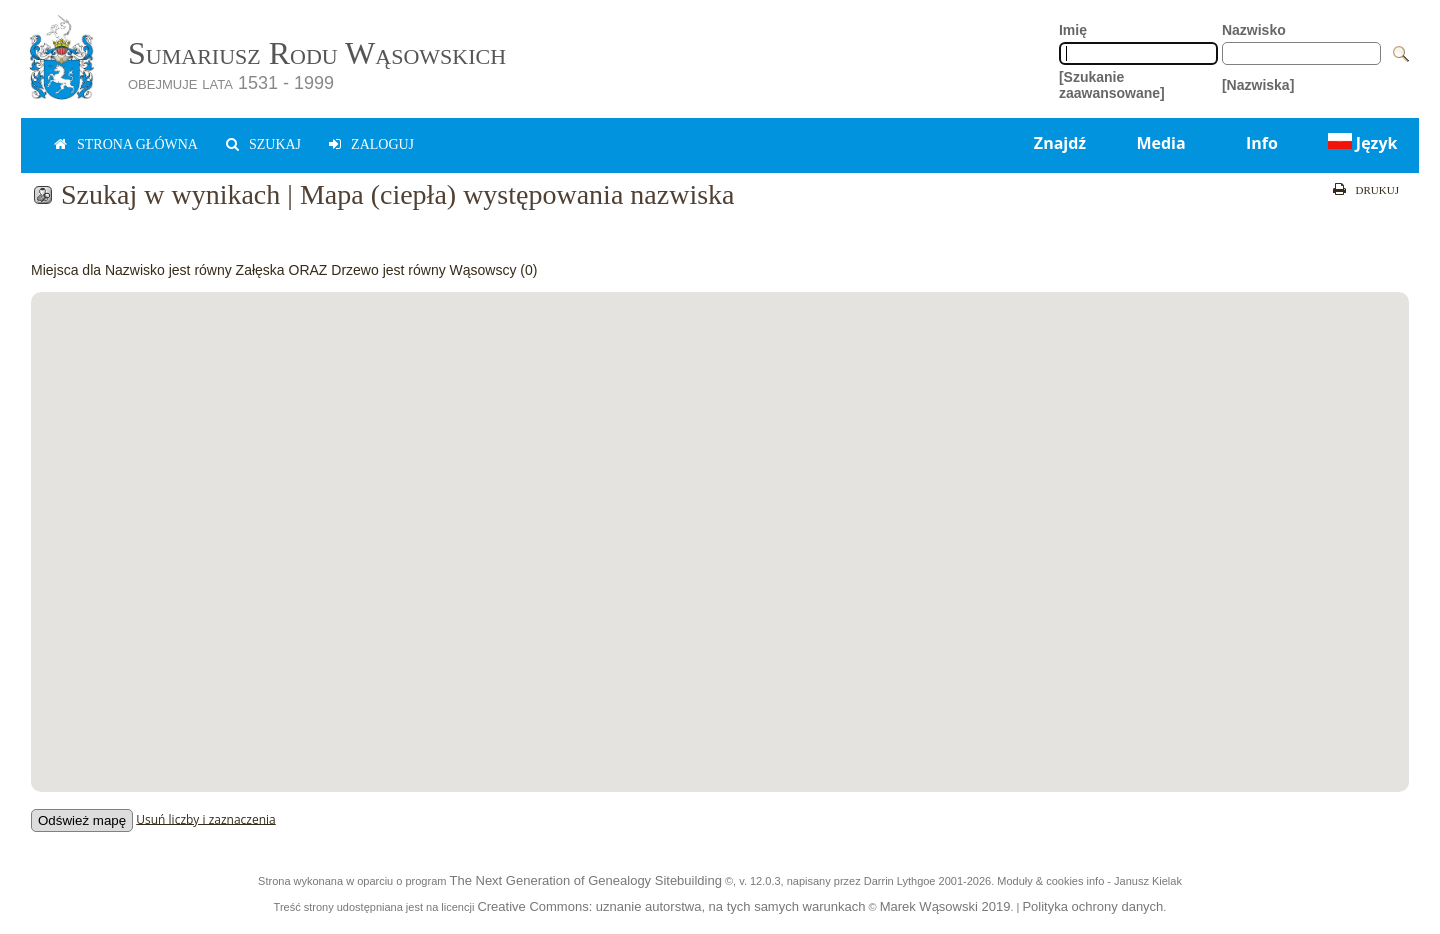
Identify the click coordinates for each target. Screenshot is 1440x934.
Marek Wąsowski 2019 (945, 906)
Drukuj (1377, 190)
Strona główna (137, 144)
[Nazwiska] (1258, 85)
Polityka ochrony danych (1092, 906)
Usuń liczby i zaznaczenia (205, 818)
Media (1160, 143)
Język (1361, 143)
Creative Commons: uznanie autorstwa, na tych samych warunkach (671, 906)
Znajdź (1060, 143)
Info (1262, 143)
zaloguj (382, 144)
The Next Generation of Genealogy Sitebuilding (585, 880)
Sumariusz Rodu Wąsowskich (317, 53)
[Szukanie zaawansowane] (1112, 85)
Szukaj (275, 144)
